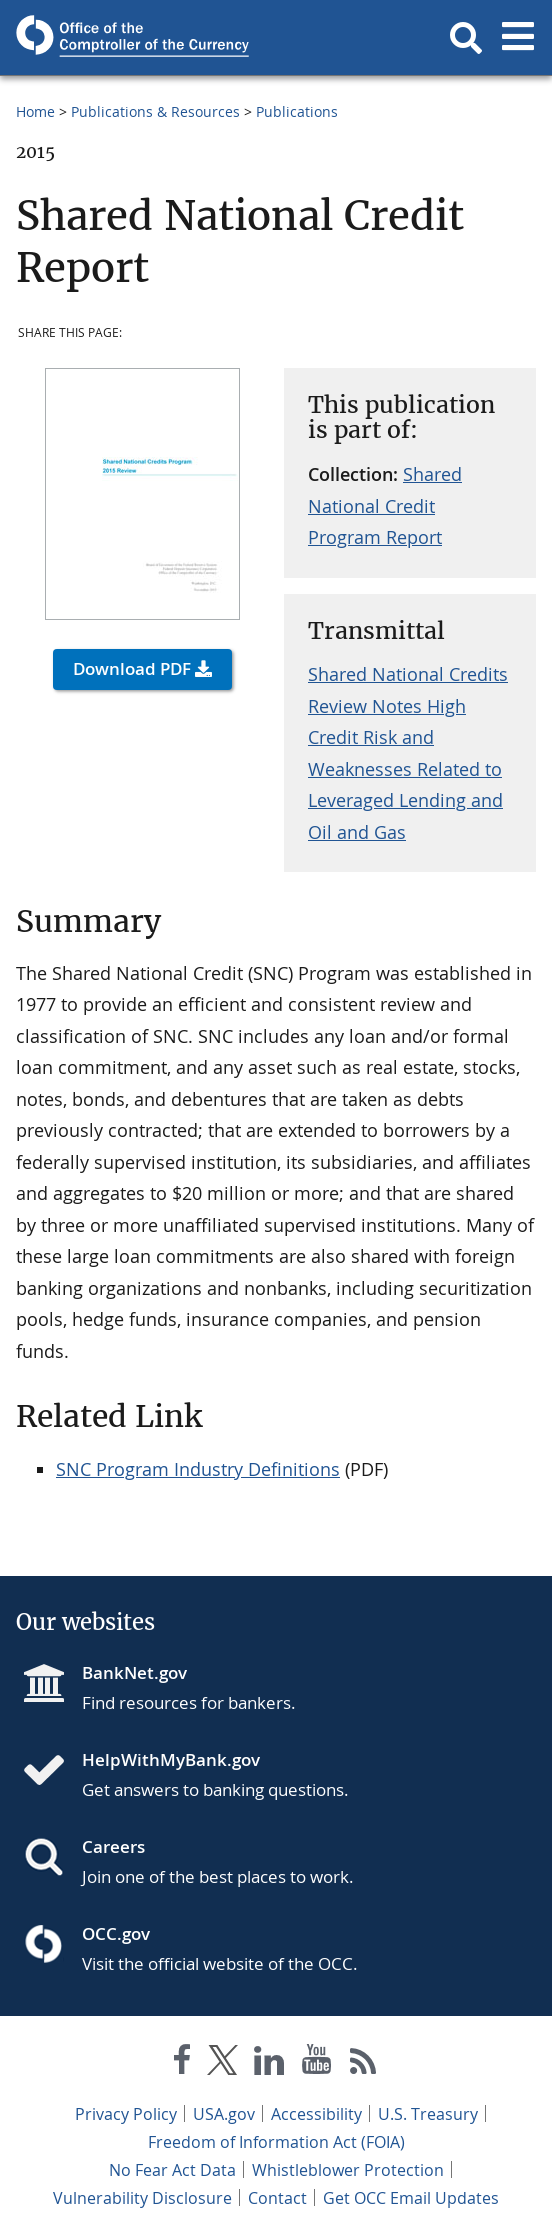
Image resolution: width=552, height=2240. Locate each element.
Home (35, 111)
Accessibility (316, 2114)
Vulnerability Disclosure (142, 2198)
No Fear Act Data (172, 2170)
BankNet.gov (134, 1672)
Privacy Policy (126, 2114)
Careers (113, 1846)
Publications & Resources (155, 111)
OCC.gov (116, 1933)
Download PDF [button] (132, 668)
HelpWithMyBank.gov (171, 1759)
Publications (297, 111)
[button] (466, 38)
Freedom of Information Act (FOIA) (276, 2142)
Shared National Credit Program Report (385, 505)
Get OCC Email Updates (411, 2198)
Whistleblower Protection (348, 2170)
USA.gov (224, 2114)
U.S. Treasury (428, 2114)
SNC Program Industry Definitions (198, 1469)
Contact (277, 2198)
